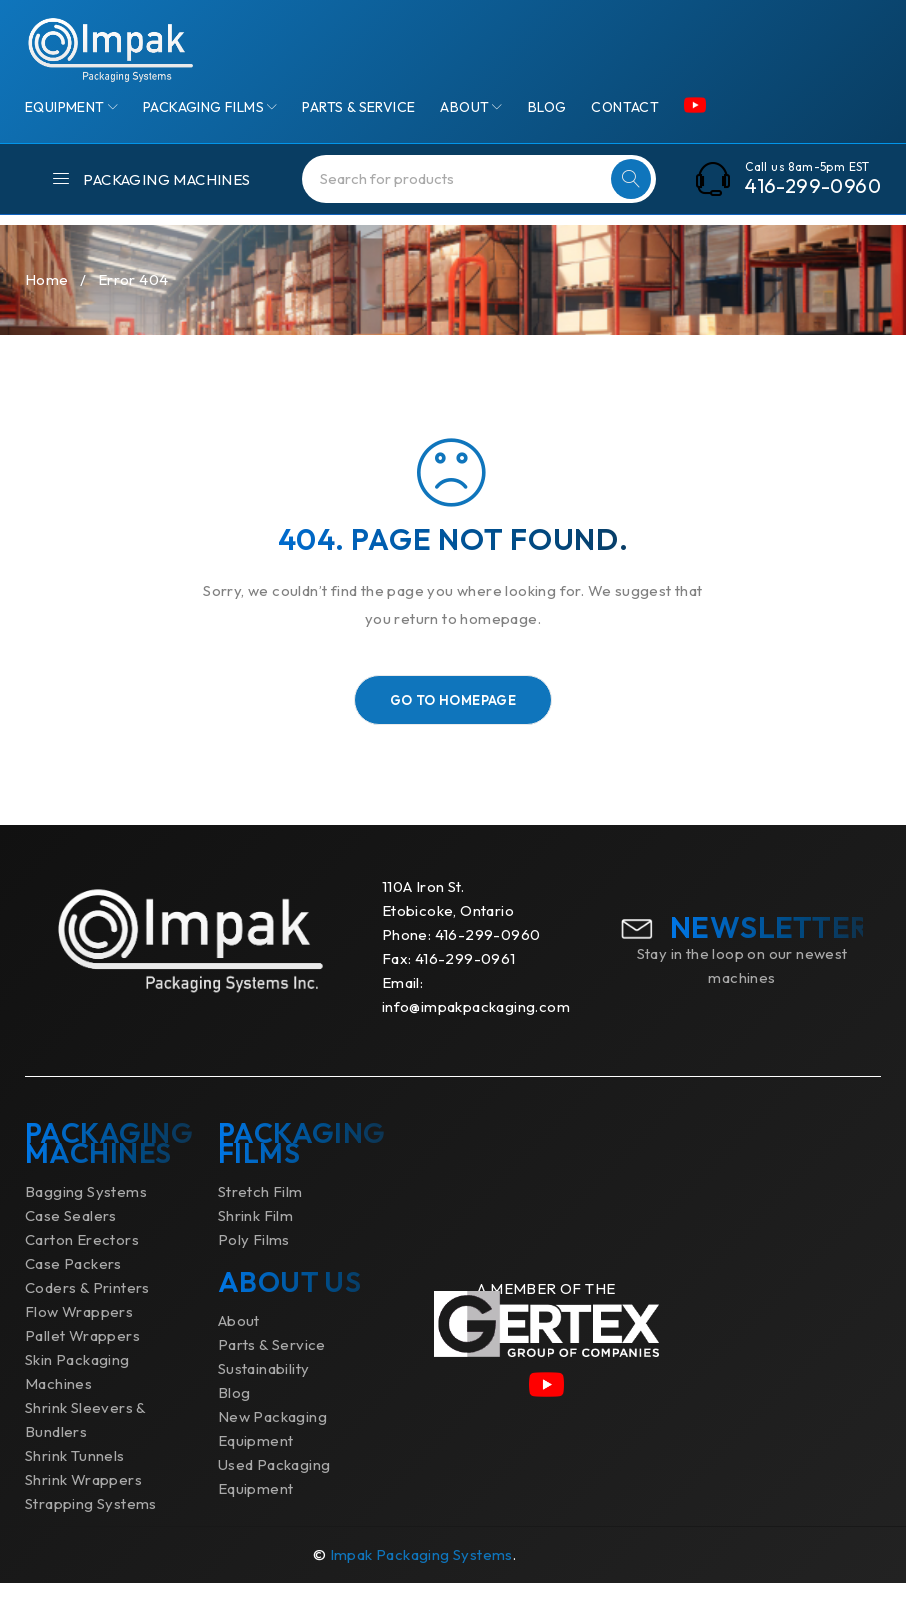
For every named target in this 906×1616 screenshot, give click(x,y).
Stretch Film (260, 1224)
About (239, 1353)
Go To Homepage (453, 733)
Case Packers (73, 1296)
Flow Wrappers (79, 1344)
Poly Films (254, 1272)
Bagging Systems (86, 1224)
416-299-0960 (813, 186)
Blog (234, 1425)
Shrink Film (255, 1248)
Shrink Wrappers (83, 1512)
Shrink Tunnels (75, 1488)
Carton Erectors (82, 1272)
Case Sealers (71, 1248)
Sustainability (264, 1401)
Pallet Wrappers (82, 1368)
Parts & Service (272, 1377)
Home (47, 312)
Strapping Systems (91, 1536)
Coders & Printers (87, 1320)
